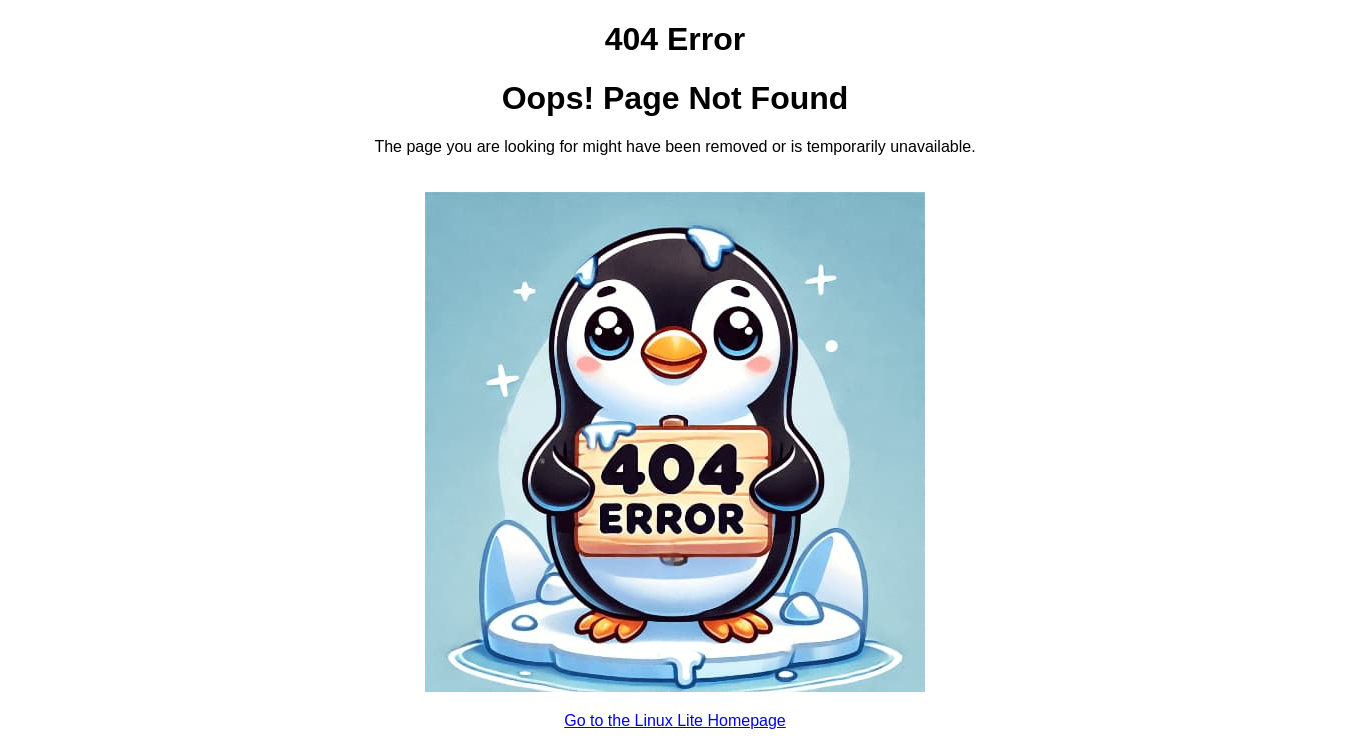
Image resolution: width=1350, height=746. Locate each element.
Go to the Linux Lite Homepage (674, 720)
